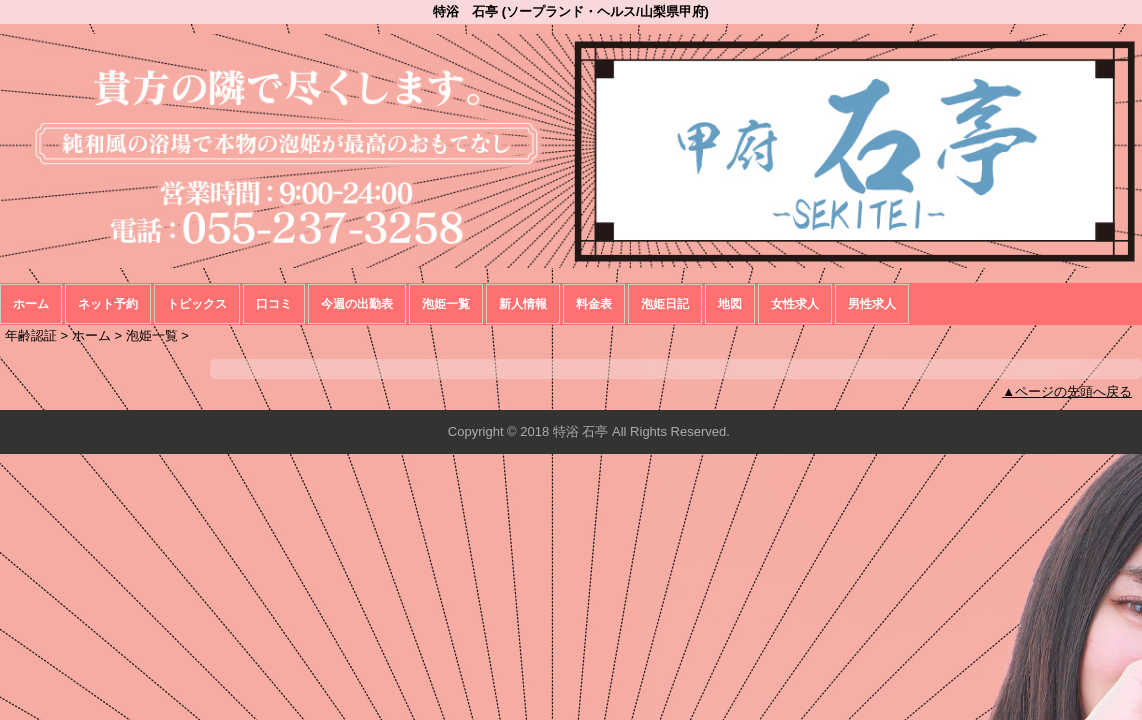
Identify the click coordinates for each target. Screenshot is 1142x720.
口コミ (274, 304)
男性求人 (872, 304)
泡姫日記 (665, 304)
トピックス (197, 304)
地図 (730, 304)
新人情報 (523, 304)
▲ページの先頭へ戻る (1067, 391)
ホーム (31, 304)
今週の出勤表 (357, 304)
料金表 (594, 304)
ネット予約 (108, 304)
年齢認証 (31, 335)
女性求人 (795, 304)
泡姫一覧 (446, 304)
